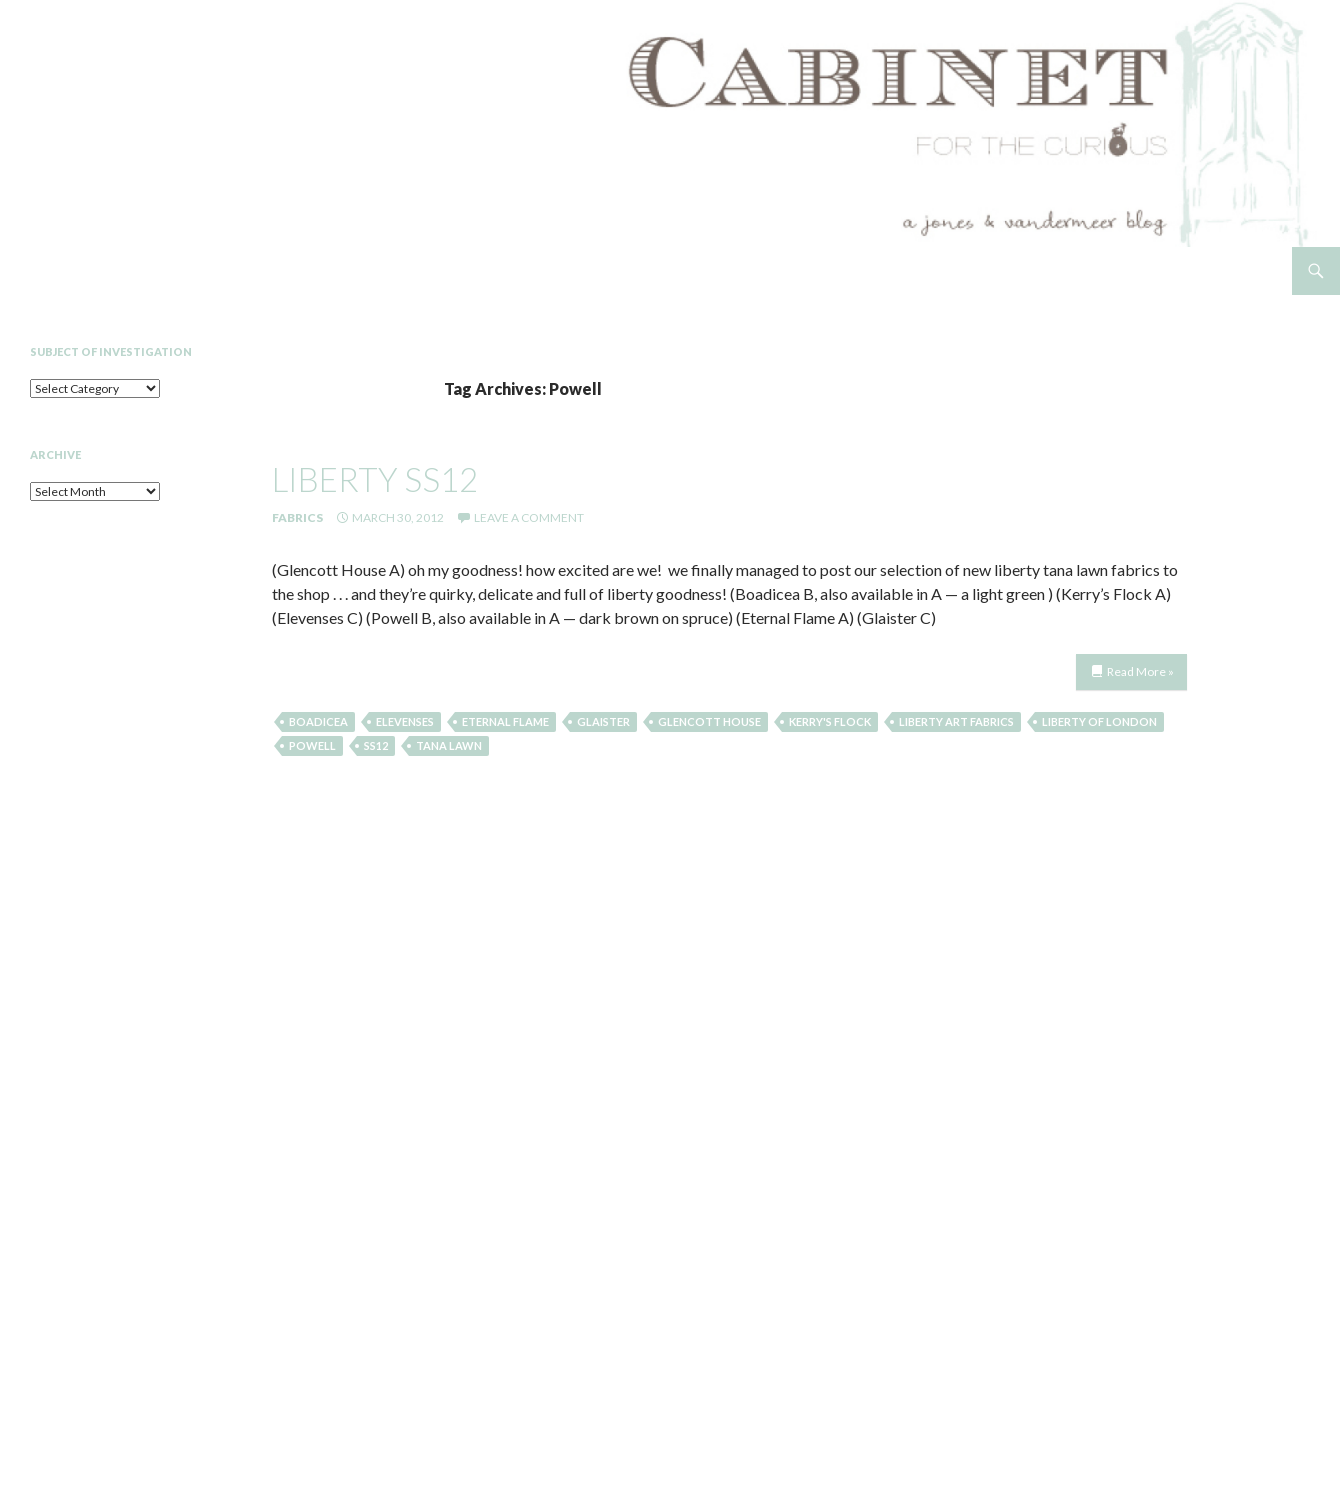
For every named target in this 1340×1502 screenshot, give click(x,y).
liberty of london (1099, 721)
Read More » (1140, 671)
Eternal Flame (505, 721)
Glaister (603, 721)
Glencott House (709, 721)
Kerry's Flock (830, 721)
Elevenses (405, 721)
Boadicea (318, 721)
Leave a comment (529, 517)
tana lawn (449, 745)
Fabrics (297, 517)
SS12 (376, 745)
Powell (312, 745)
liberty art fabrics (956, 721)
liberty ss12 (375, 479)
